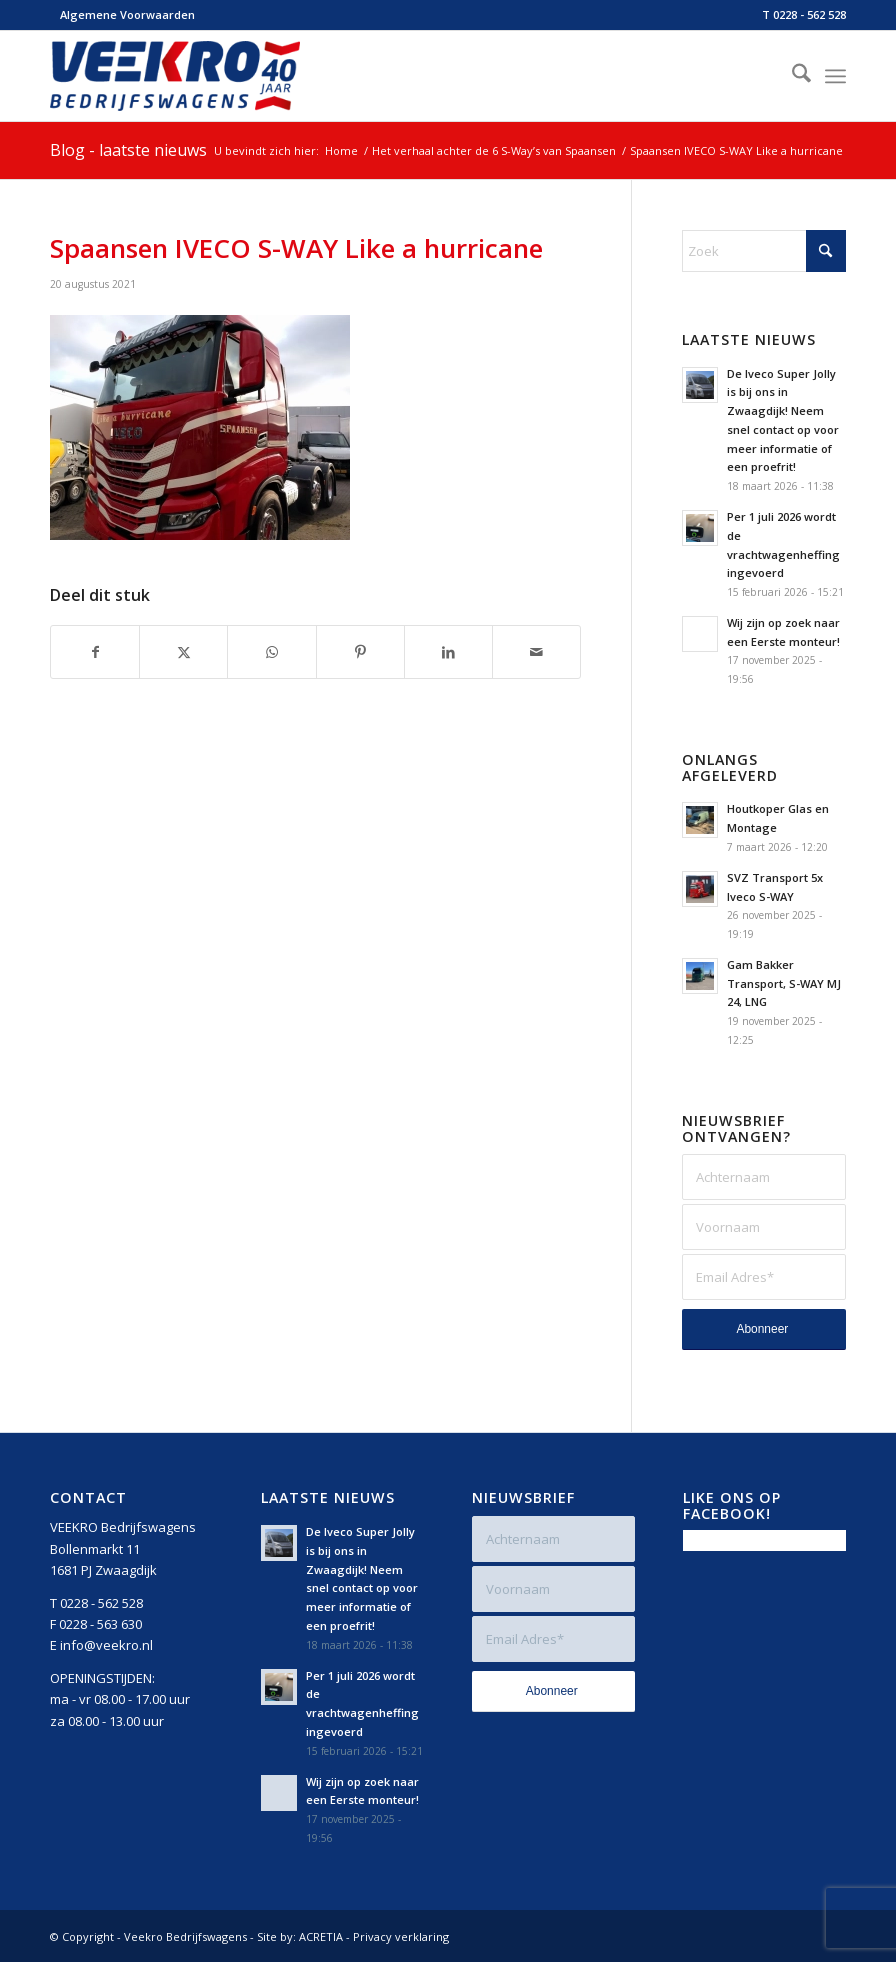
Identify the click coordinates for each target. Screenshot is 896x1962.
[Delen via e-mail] (536, 652)
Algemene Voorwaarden (127, 14)
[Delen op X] (183, 652)
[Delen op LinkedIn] (448, 652)
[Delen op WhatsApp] (271, 652)
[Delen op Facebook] (95, 652)
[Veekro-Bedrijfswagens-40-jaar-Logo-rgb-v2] (175, 76)
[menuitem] (122, 15)
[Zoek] (791, 76)
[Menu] (835, 76)
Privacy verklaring (401, 1936)
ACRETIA (321, 1936)
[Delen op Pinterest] (360, 652)
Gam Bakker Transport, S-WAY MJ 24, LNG (784, 983)
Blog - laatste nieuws (128, 150)
